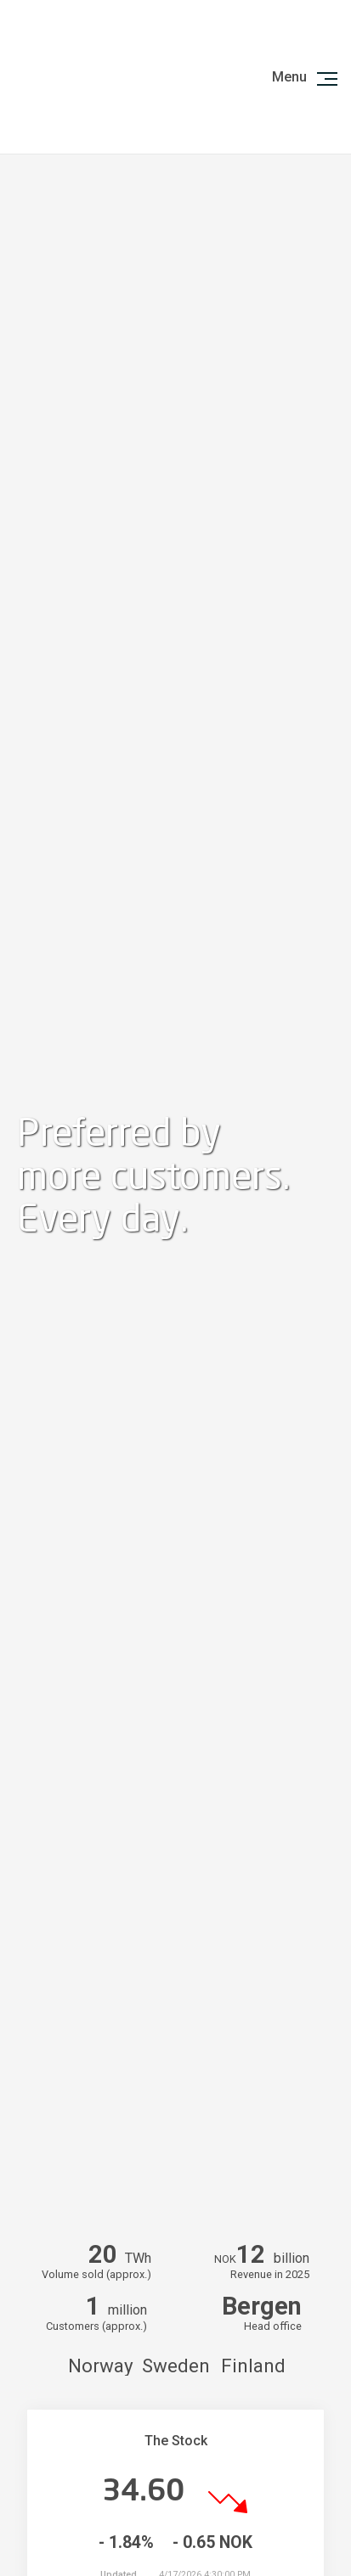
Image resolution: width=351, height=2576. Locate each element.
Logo (91, 77)
